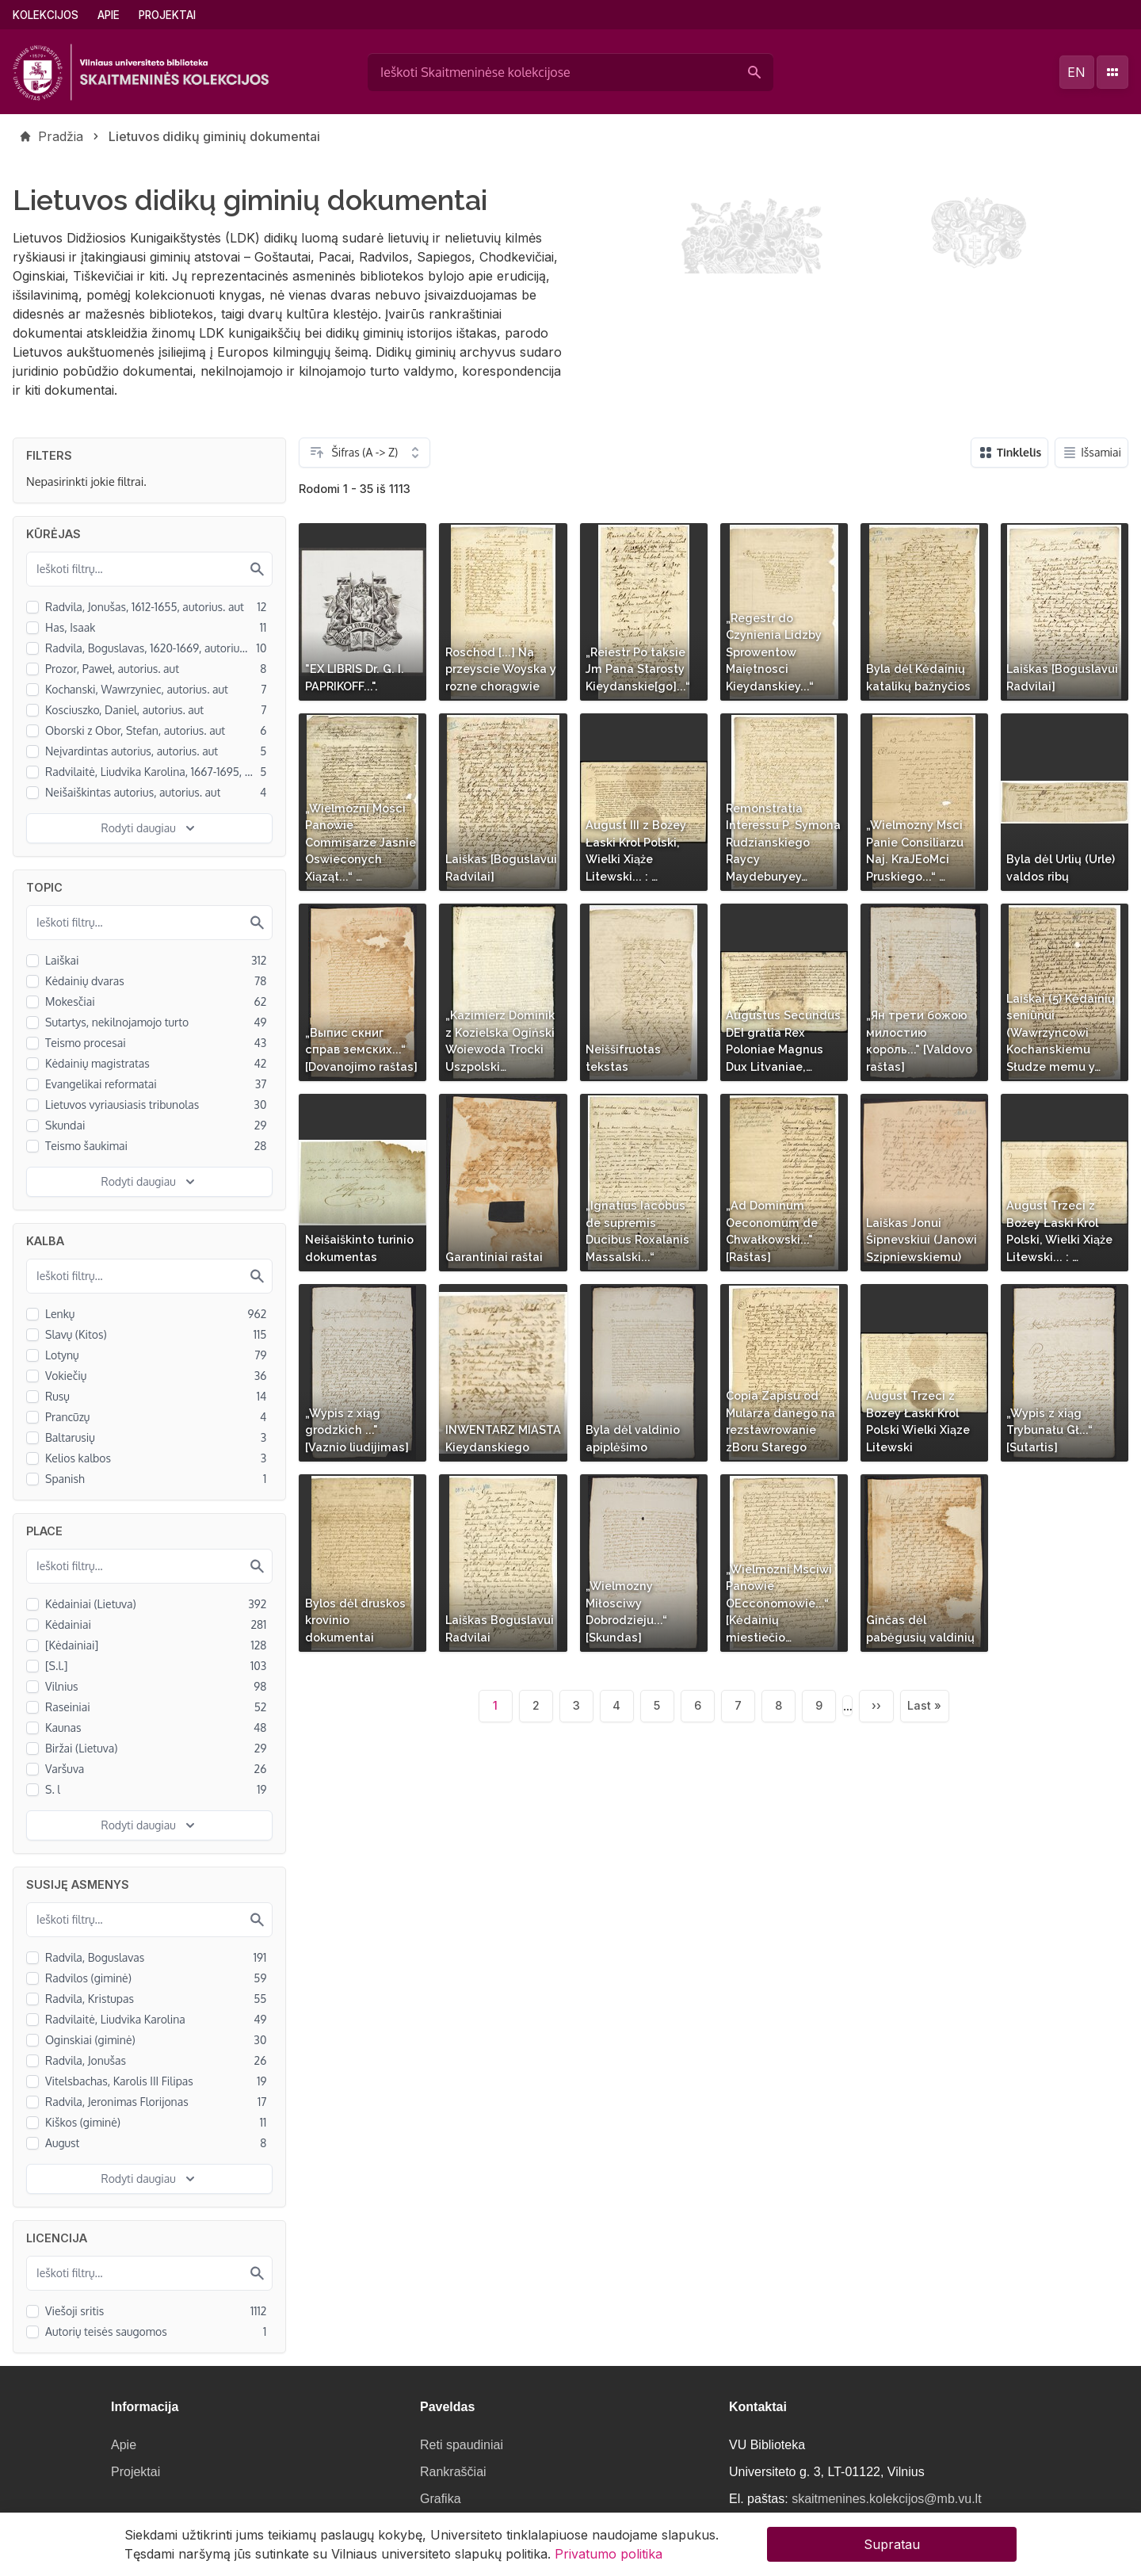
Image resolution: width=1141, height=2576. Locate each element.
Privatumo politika (608, 2556)
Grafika (440, 2498)
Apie (108, 15)
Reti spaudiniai (461, 2445)
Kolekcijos (45, 15)
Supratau (892, 2547)
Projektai (167, 15)
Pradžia (60, 136)
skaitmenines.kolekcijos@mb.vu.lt (886, 2498)
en (1076, 72)
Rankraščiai (453, 2472)
